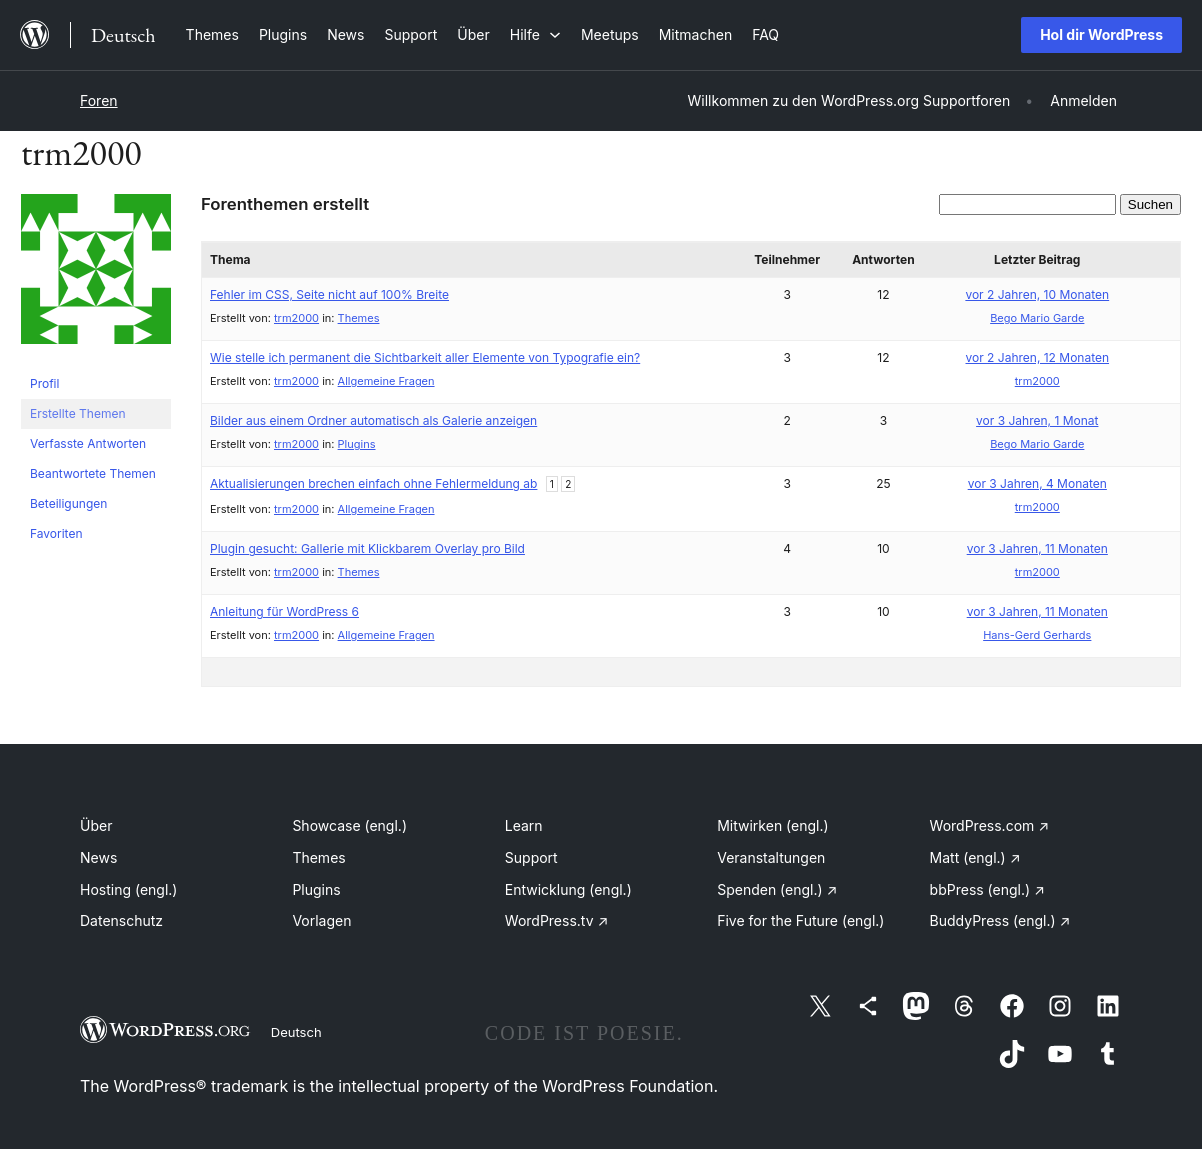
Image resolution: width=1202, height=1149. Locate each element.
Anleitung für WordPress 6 (284, 611)
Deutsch (296, 1032)
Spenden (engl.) (777, 889)
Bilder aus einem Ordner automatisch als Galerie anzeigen (373, 420)
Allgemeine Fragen (386, 381)
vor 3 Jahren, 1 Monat (1037, 420)
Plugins (357, 444)
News (98, 857)
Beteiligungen (68, 503)
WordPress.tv (557, 920)
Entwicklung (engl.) (568, 889)
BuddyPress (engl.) (1000, 920)
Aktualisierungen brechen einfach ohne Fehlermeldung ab (373, 483)
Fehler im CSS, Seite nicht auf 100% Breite (329, 294)
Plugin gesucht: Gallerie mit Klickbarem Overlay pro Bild (367, 548)
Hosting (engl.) (128, 889)
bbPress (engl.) (987, 889)
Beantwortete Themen (93, 473)
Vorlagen (321, 920)
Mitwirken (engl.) (772, 825)
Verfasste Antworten (88, 443)
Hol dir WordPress (1101, 34)
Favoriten (56, 533)
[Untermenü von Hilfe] (535, 34)
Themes (359, 318)
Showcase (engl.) (349, 825)
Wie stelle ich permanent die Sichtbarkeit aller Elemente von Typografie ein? (425, 357)
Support (531, 857)
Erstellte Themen (77, 413)
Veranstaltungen (771, 857)
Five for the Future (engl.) (800, 920)
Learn (524, 825)
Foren (99, 100)
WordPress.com (990, 825)
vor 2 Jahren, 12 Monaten (1038, 357)
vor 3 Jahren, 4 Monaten (1037, 483)
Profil (44, 383)
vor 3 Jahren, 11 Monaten (1037, 548)
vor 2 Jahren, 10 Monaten (1037, 294)
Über (96, 825)
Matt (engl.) (975, 857)
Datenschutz (121, 920)
